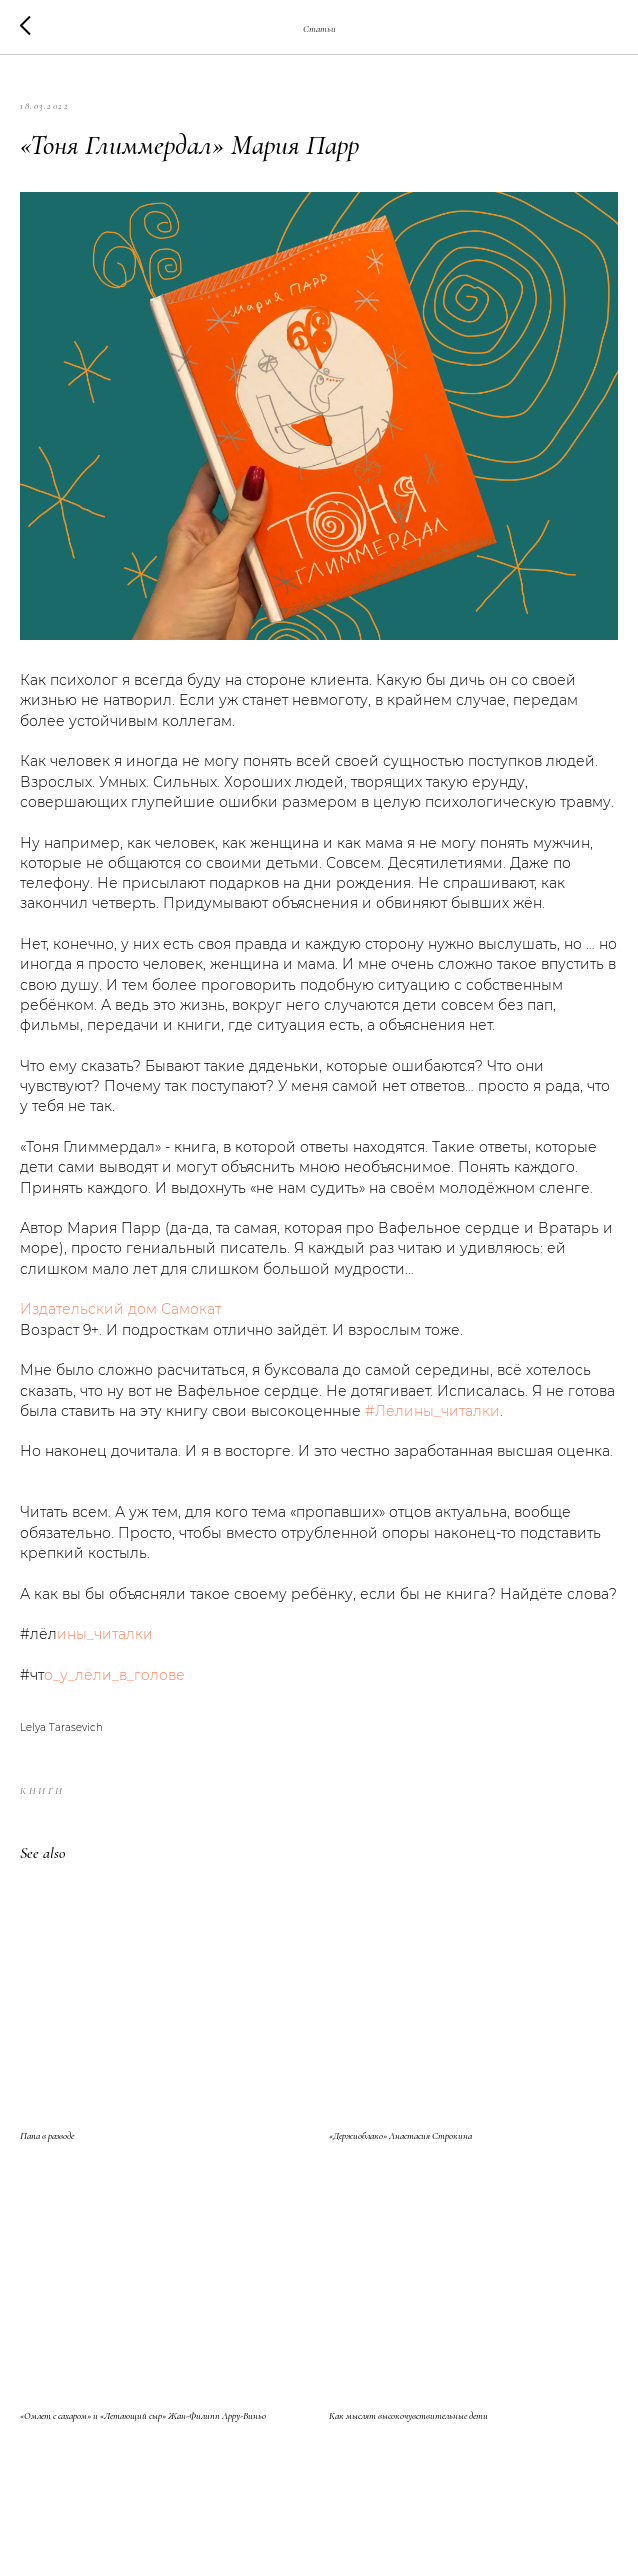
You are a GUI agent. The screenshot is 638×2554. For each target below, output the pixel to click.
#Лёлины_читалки (432, 1411)
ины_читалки (105, 1634)
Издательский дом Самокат (120, 1309)
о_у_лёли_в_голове (114, 1675)
